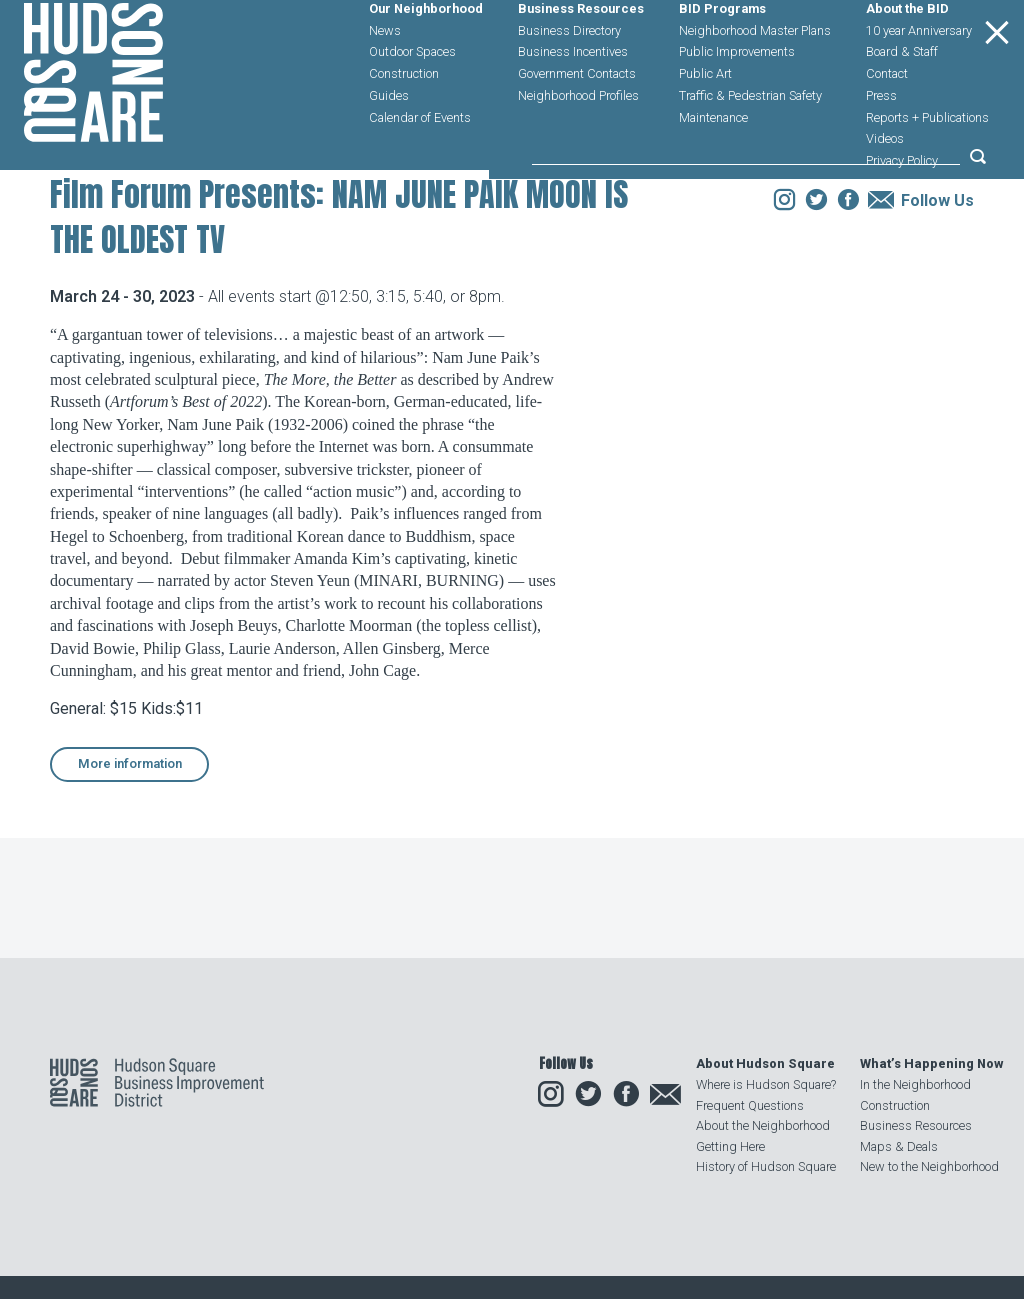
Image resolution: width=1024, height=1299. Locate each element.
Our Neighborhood (426, 56)
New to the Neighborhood (929, 1166)
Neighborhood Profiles (578, 142)
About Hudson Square (765, 1063)
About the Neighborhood (763, 1125)
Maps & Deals (899, 1146)
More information (130, 890)
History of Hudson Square (766, 1166)
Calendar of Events (420, 164)
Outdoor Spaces (412, 99)
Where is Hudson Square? (766, 1084)
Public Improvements (737, 99)
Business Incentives (573, 99)
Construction (404, 121)
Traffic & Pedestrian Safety (750, 142)
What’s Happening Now (931, 1063)
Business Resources (581, 56)
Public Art (705, 121)
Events (181, 283)
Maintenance (713, 164)
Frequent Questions (750, 1105)
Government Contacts (577, 121)
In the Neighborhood (915, 1084)
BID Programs (722, 56)
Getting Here (730, 1146)
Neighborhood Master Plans (755, 77)
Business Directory (569, 77)
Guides (389, 142)
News (385, 77)
